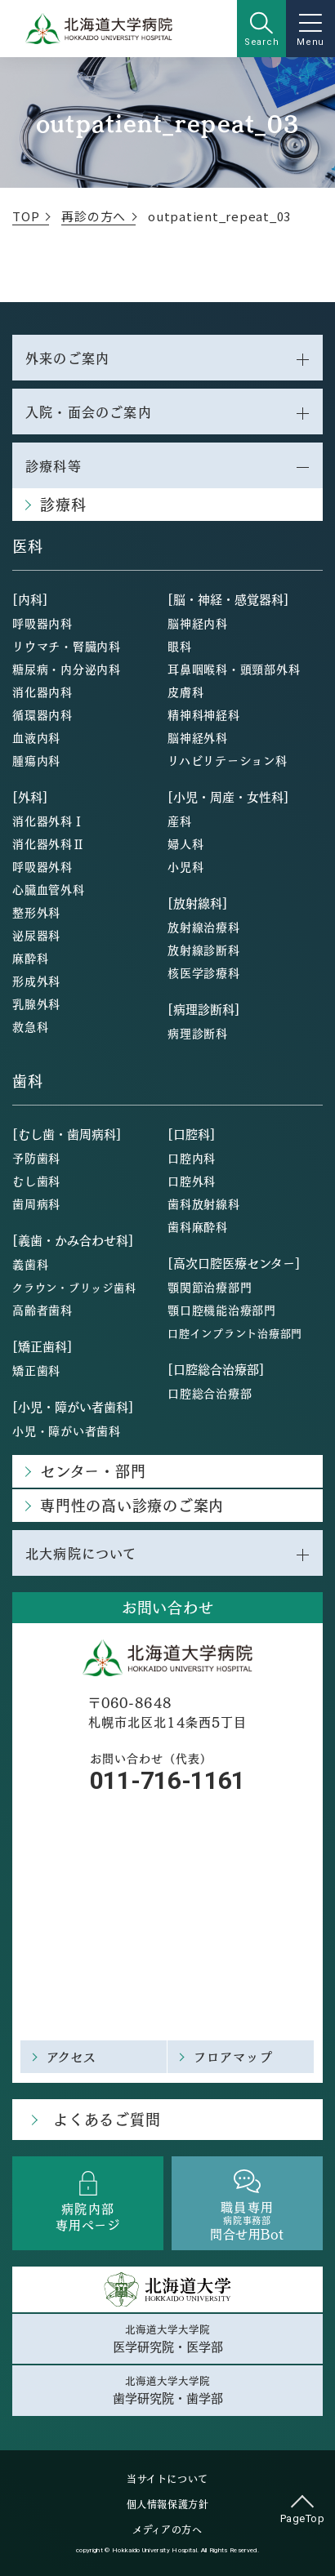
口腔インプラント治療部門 (235, 1333)
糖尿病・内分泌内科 (66, 669)
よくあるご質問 (106, 2119)
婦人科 (185, 843)
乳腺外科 (36, 1003)
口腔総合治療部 (210, 1393)
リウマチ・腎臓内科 (66, 646)
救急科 (30, 1026)
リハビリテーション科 (228, 760)
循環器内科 (42, 714)
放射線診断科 (204, 950)
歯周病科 (36, 1203)
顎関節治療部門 (210, 1287)
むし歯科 (36, 1181)
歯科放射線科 (204, 1203)
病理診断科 (198, 1033)
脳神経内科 (198, 623)
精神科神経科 (204, 714)
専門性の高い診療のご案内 (132, 1505)
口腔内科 (192, 1158)
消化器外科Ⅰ (48, 821)
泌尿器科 (36, 935)
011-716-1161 (167, 1780)
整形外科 (36, 912)
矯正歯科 (36, 1370)
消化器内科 (42, 692)
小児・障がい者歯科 (66, 1430)
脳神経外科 (198, 737)
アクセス (72, 2056)
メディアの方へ (167, 2529)
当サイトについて (167, 2478)
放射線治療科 (204, 927)
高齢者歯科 (42, 1310)
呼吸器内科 (42, 623)
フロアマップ (233, 2056)
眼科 (180, 646)
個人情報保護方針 (168, 2504)
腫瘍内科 (36, 760)
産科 (180, 821)
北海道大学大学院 (167, 2338)
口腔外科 (192, 1181)
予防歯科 (36, 1158)
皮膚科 (185, 692)
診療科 (63, 504)
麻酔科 (30, 958)
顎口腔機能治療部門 (222, 1310)
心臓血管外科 (48, 889)
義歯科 (30, 1264)
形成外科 (36, 981)
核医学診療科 (204, 972)
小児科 (185, 866)
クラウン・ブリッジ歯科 (74, 1287)
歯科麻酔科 (198, 1226)
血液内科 (36, 737)
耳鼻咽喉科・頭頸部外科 (234, 669)
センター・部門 (92, 1471)
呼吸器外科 (42, 866)
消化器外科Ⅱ (48, 843)
